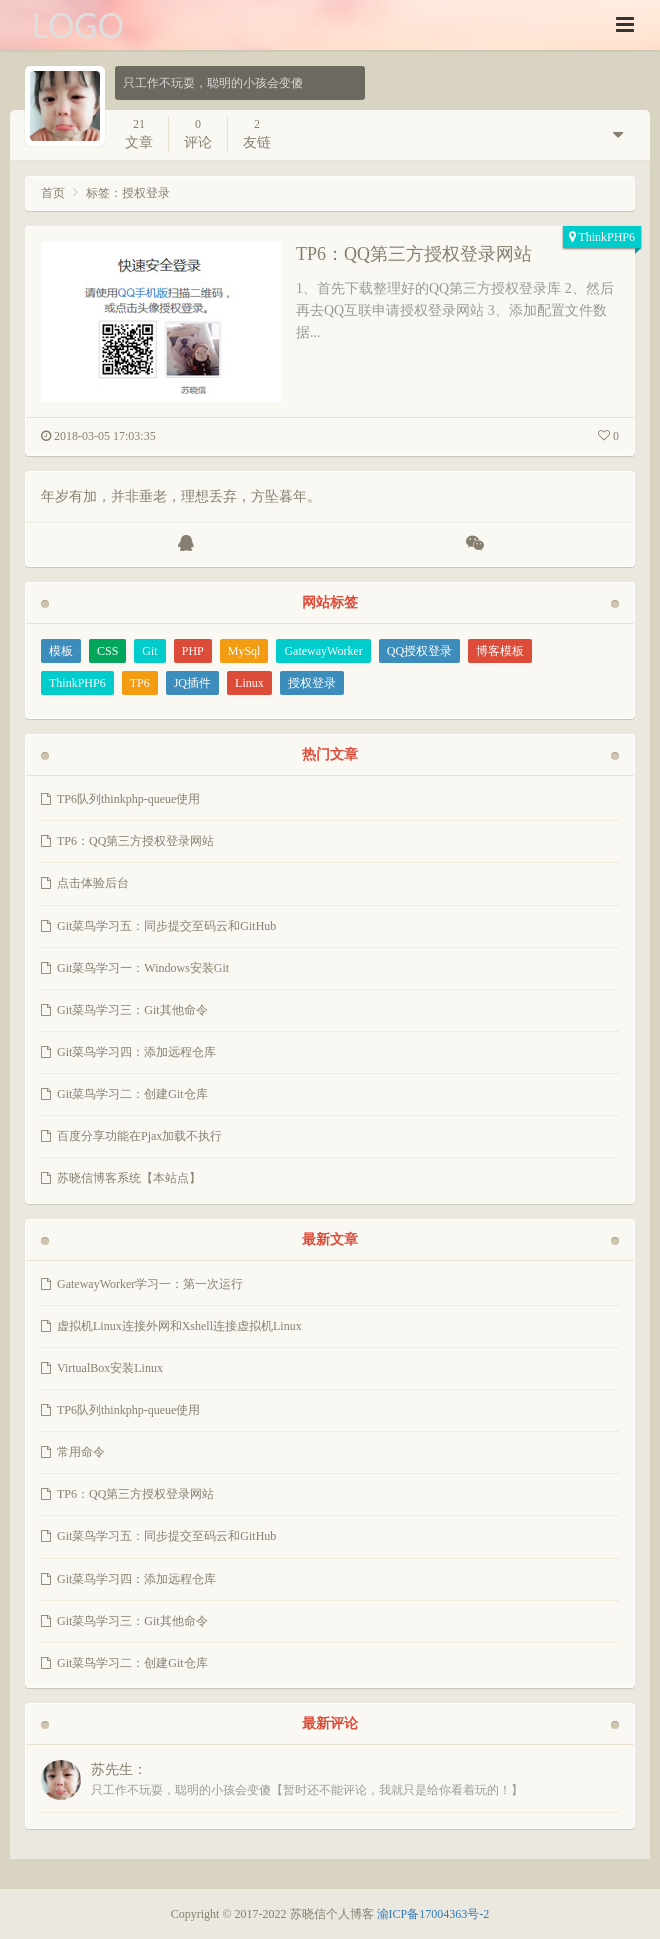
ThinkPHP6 (606, 237)
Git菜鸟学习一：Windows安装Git (143, 968)
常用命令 (81, 1452)
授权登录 (312, 683)
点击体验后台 (93, 883)
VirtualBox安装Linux (110, 1368)
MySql (244, 651)
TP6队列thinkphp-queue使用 (128, 799)
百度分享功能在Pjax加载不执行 (139, 1136)
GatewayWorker (323, 651)
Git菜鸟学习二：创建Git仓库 (132, 1094)
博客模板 (500, 651)
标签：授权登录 (128, 193)
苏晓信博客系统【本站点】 (129, 1178)
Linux (249, 683)
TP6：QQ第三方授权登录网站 (414, 254)
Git (149, 651)
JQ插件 (192, 683)
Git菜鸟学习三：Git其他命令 (132, 1010)
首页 (53, 193)
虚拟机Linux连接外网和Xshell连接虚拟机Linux (179, 1326)
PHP (193, 651)
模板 (61, 651)
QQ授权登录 (419, 651)
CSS (107, 651)
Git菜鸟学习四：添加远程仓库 (136, 1052)
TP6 (140, 683)
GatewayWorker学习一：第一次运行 (150, 1284)
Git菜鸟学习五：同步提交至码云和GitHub (166, 926)
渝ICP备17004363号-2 (433, 1914)
